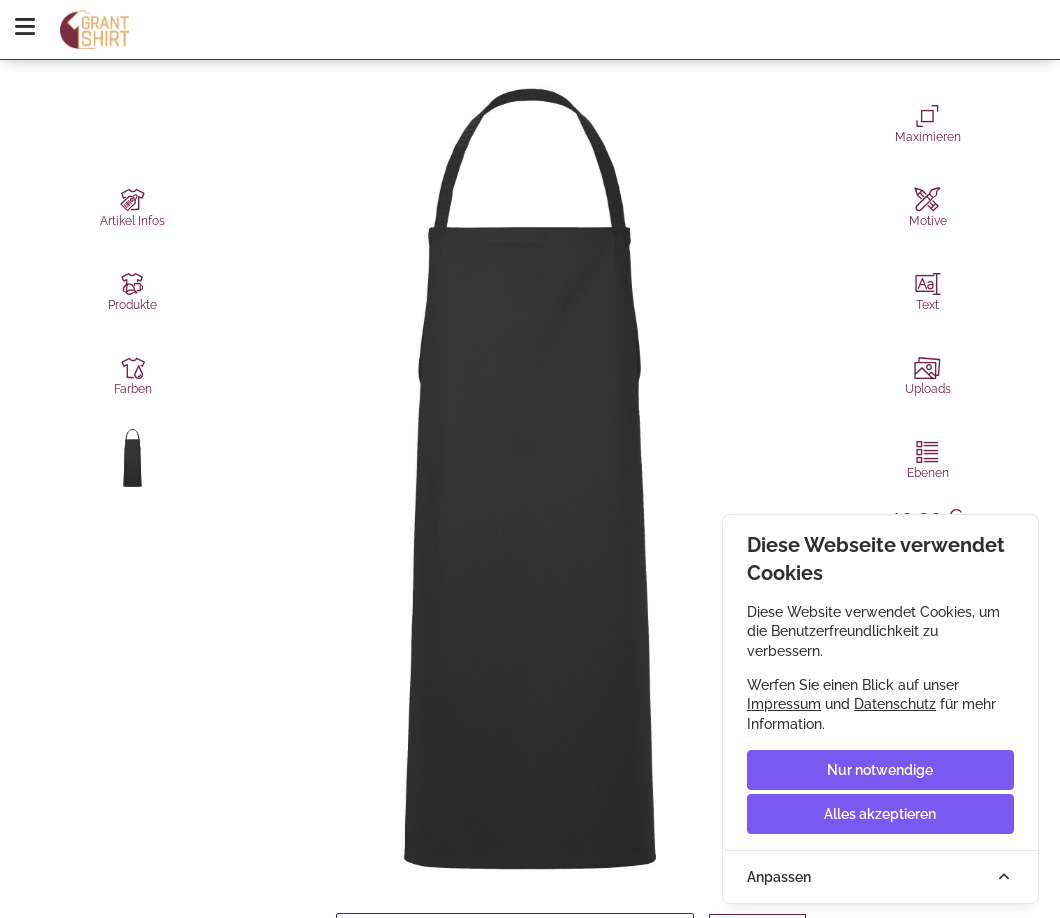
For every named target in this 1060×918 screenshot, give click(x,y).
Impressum (784, 704)
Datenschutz (895, 704)
